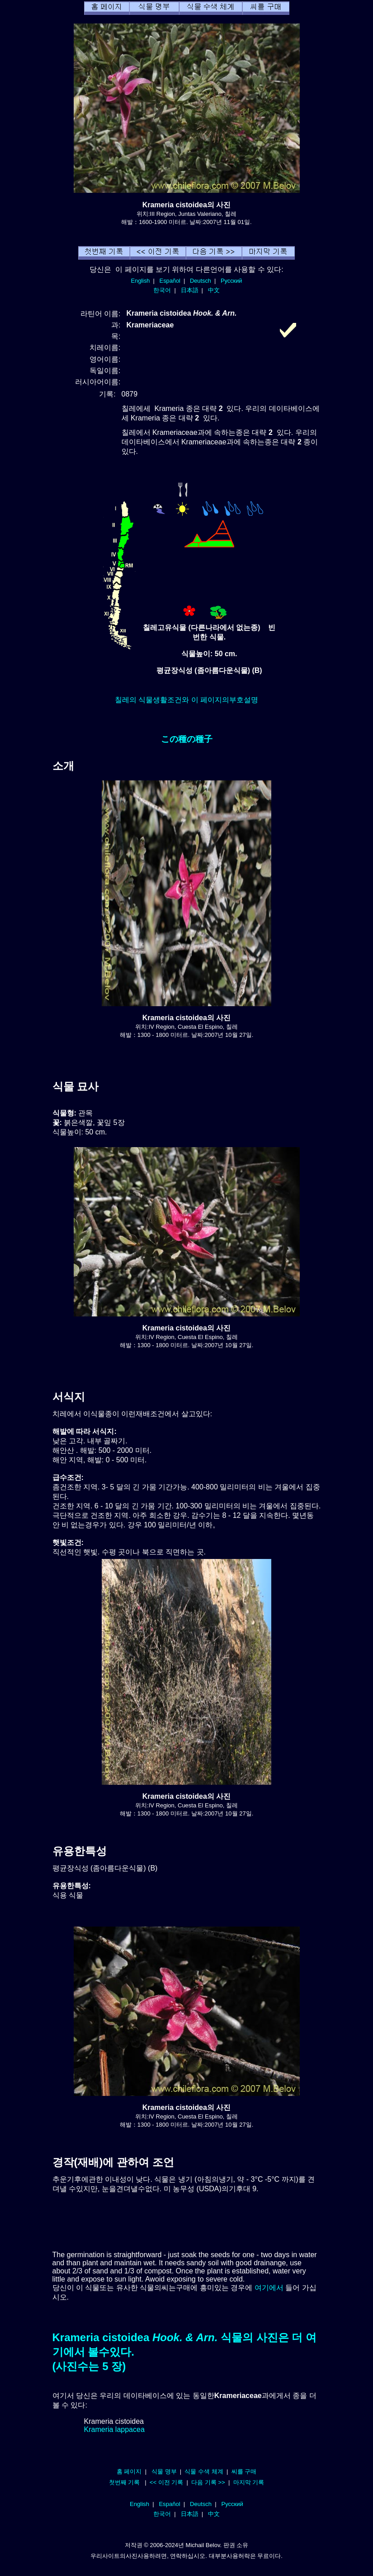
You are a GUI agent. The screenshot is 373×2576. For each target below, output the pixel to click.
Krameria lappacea (114, 2429)
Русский (231, 280)
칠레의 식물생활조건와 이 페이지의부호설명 (186, 700)
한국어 (162, 290)
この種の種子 (186, 739)
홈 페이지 (129, 2471)
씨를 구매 (244, 2471)
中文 (214, 290)
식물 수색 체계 (203, 2471)
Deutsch (200, 280)
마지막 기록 (248, 2482)
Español (170, 280)
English (140, 280)
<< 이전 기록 (167, 2482)
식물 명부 (164, 2471)
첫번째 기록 (124, 2482)
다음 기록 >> (208, 2482)
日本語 (189, 290)
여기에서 (269, 2287)
